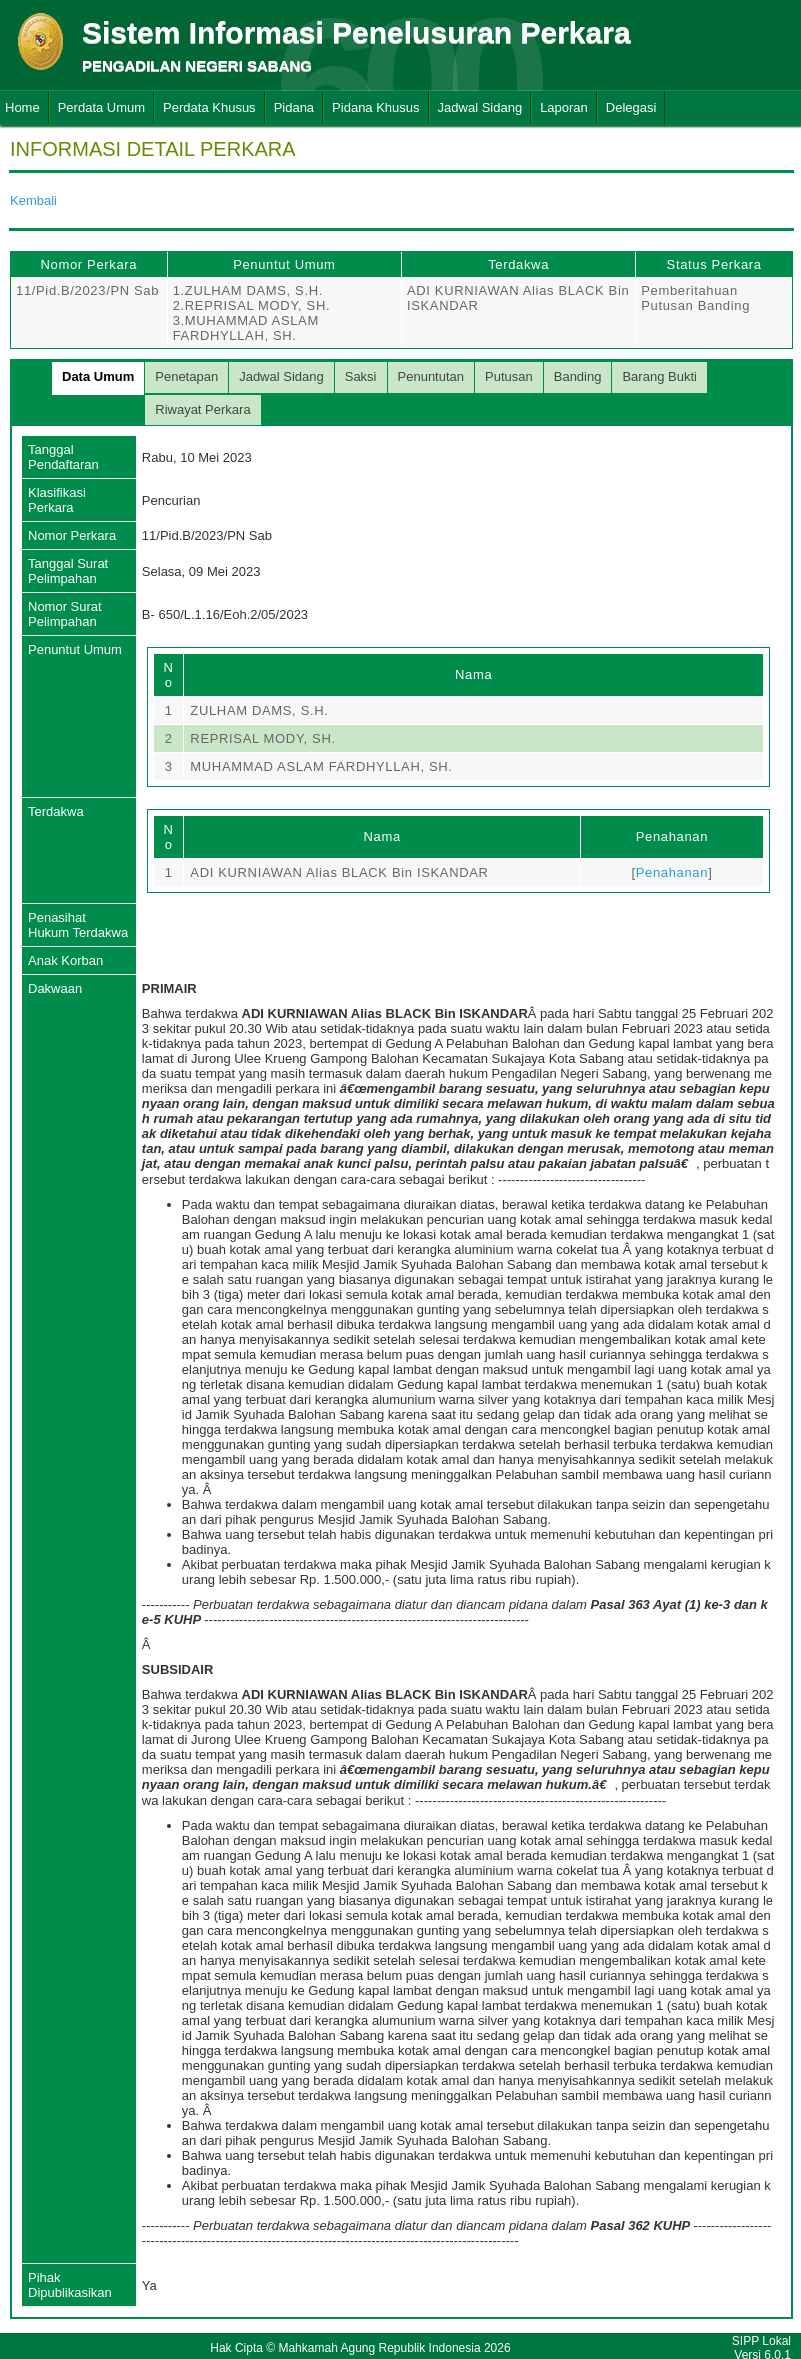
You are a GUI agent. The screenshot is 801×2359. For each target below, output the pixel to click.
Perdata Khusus (209, 107)
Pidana (294, 107)
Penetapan (186, 376)
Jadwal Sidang (480, 107)
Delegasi (631, 107)
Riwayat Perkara (202, 409)
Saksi (361, 376)
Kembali (33, 200)
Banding (578, 376)
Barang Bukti (659, 376)
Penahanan (672, 872)
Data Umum (98, 376)
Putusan (509, 376)
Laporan (564, 107)
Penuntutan (431, 376)
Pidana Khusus (375, 107)
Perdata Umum (101, 107)
